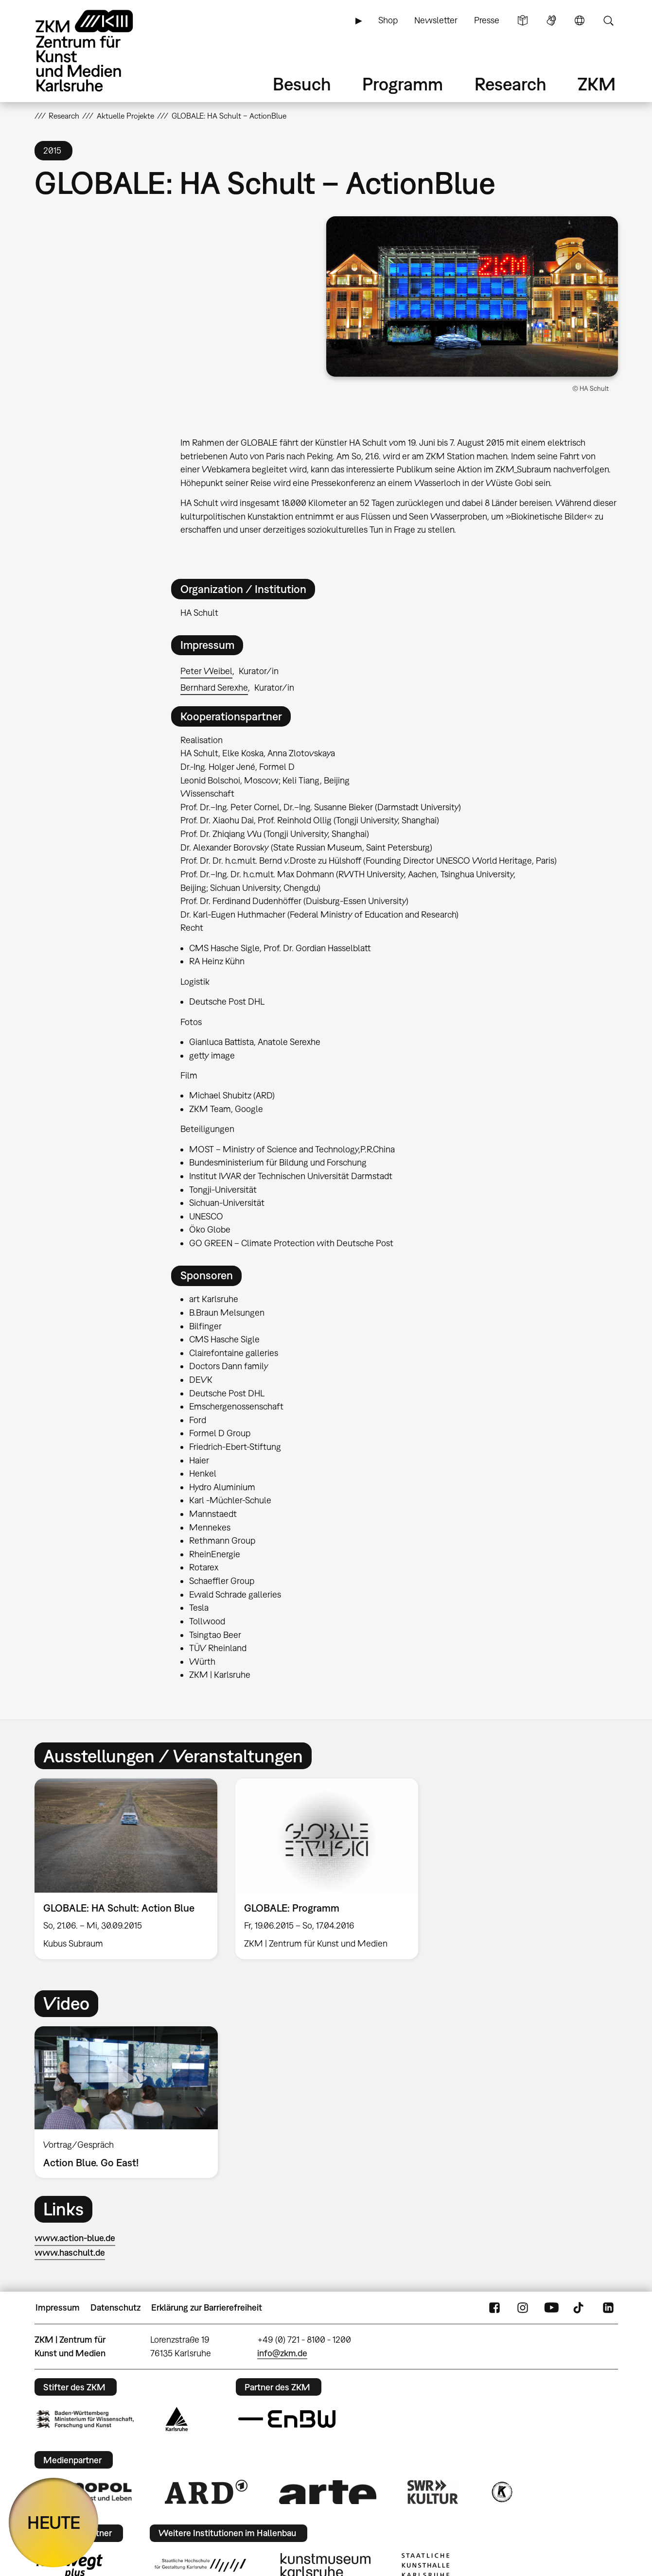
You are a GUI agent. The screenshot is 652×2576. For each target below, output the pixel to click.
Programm (402, 83)
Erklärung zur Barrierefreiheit (206, 2307)
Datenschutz (115, 2307)
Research (510, 83)
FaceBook (494, 2307)
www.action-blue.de (75, 2238)
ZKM (597, 83)
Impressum (57, 2307)
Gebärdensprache (551, 20)
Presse (486, 20)
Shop (388, 20)
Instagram (522, 2307)
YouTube (551, 2307)
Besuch (302, 83)
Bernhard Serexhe (214, 687)
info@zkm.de (282, 2353)
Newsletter (436, 20)
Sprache (579, 20)
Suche (608, 20)
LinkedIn (608, 2307)
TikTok (579, 2307)
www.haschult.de (70, 2252)
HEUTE (53, 2522)
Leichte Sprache (522, 20)
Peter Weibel (206, 671)
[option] (125, 1868)
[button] (472, 296)
